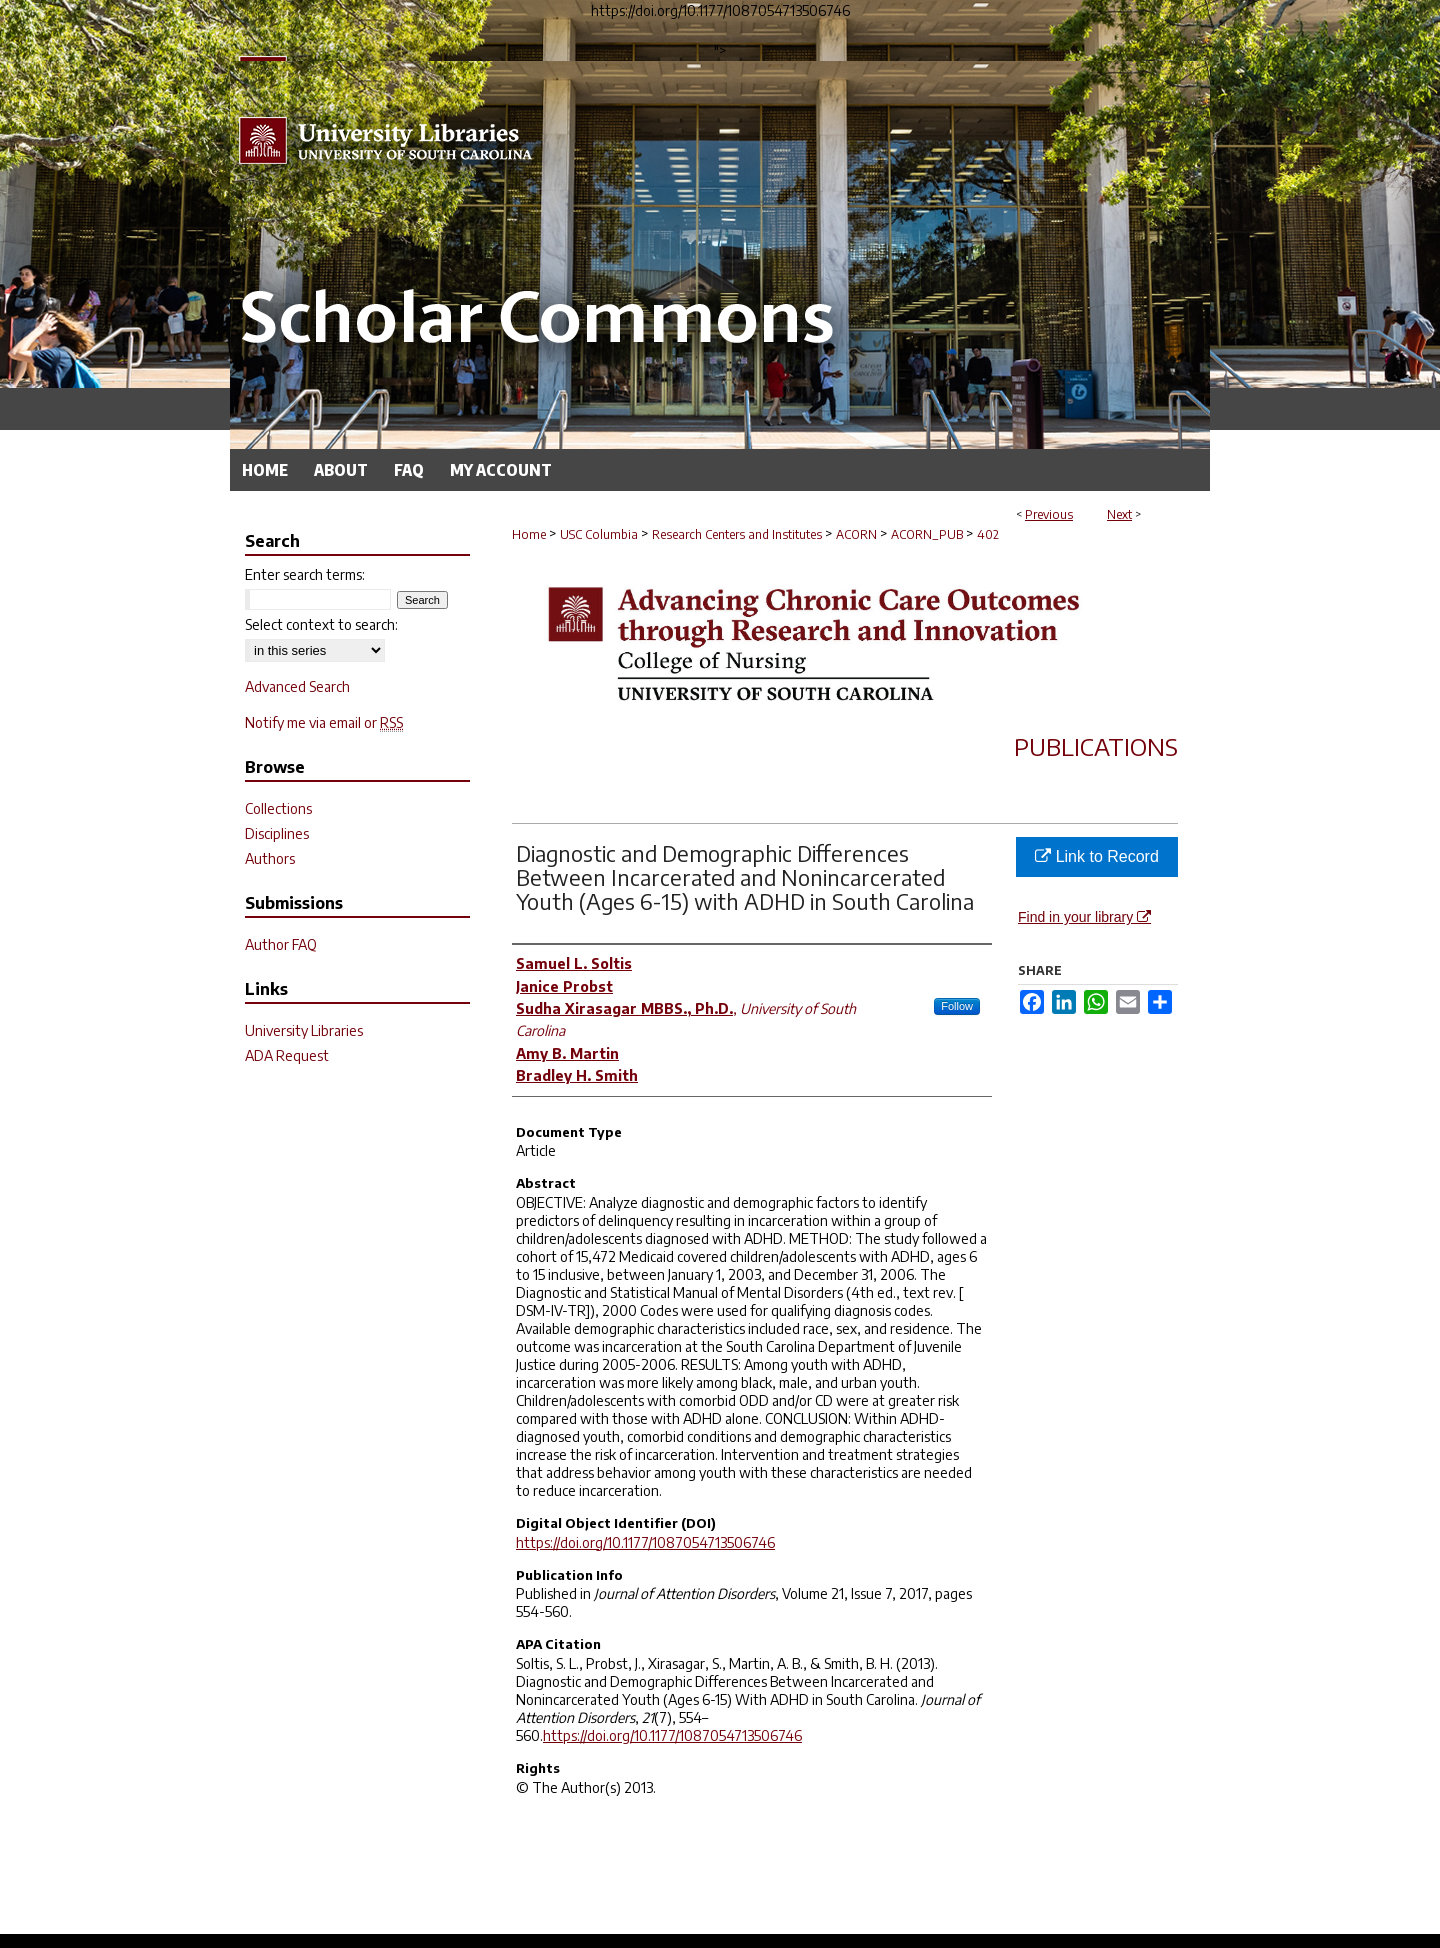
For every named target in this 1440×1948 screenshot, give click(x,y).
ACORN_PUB (927, 534)
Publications (1096, 746)
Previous (1049, 514)
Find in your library (1084, 917)
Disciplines (277, 833)
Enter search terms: (305, 574)
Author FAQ (281, 944)
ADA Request (287, 1055)
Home (529, 534)
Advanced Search (297, 686)
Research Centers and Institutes (737, 534)
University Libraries (304, 1030)
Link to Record (1097, 856)
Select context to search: (321, 624)
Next (1119, 514)
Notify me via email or (324, 722)
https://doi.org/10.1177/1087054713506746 (645, 1542)
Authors (270, 858)
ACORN (856, 534)
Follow (957, 1006)
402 (988, 534)
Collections (278, 808)
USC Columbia (599, 534)
